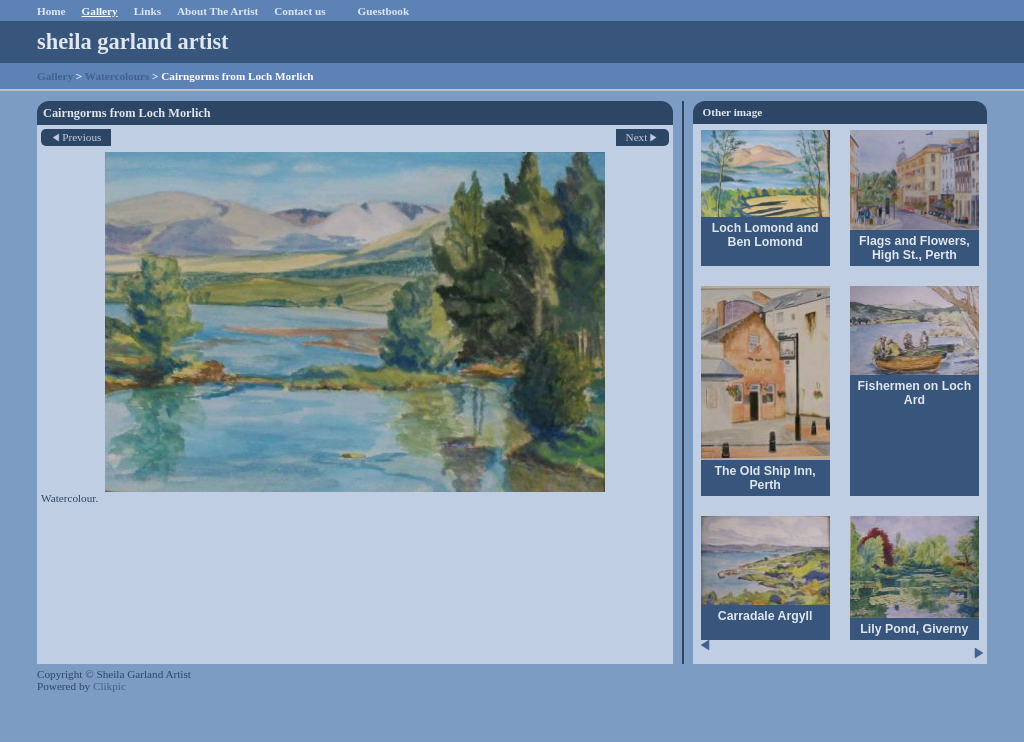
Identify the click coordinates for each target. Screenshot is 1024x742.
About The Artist (217, 11)
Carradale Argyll (765, 616)
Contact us (299, 11)
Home (51, 11)
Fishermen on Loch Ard (915, 393)
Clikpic (109, 686)
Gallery (100, 11)
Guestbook (384, 11)
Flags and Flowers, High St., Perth (914, 248)
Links (147, 11)
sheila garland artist (133, 41)
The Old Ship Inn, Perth (765, 478)
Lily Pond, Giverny (914, 629)
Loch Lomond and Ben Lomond (765, 235)
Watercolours (117, 76)
